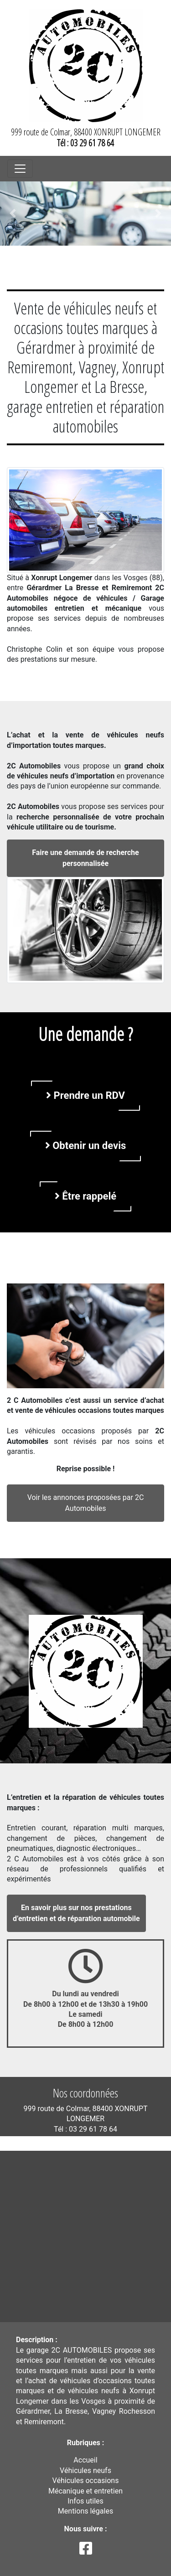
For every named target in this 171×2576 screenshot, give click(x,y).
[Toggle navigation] (20, 169)
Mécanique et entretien (85, 2491)
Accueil (85, 2460)
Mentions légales (85, 2511)
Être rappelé (85, 1196)
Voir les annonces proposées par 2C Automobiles (85, 1503)
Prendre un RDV (85, 1095)
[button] (13, 213)
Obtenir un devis (85, 1145)
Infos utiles (85, 2501)
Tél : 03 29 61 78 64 (85, 143)
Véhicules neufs (85, 2470)
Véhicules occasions (85, 2480)
